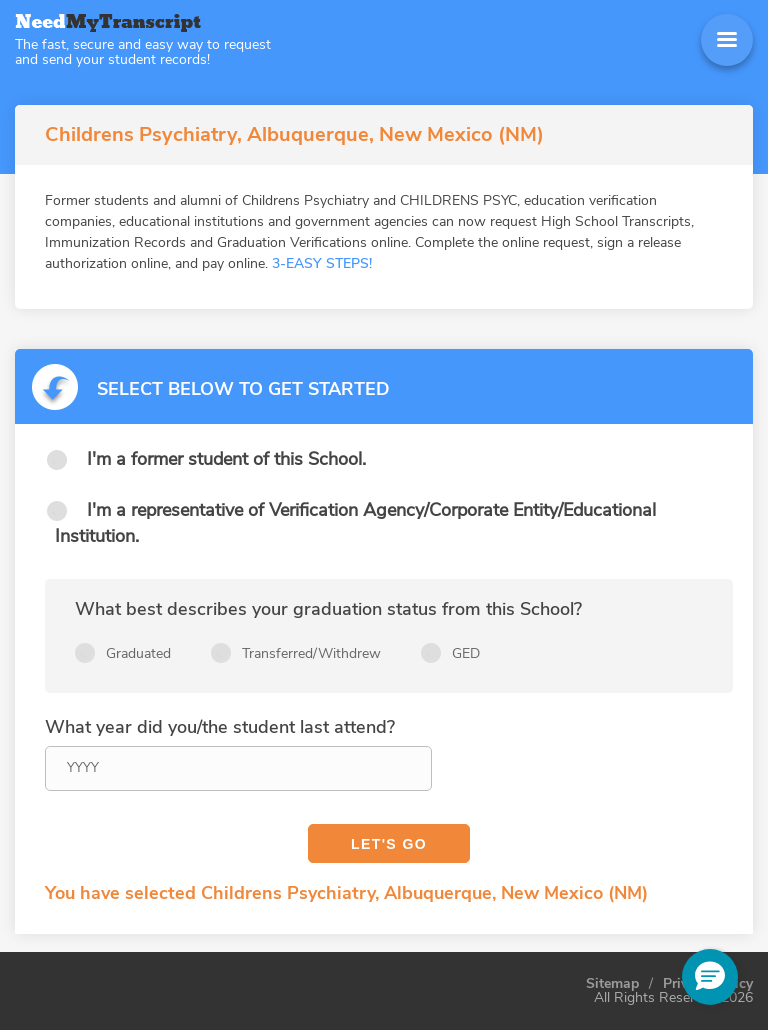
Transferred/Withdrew (311, 653)
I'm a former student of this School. (226, 459)
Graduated (138, 653)
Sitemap (612, 984)
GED (466, 653)
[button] (710, 977)
